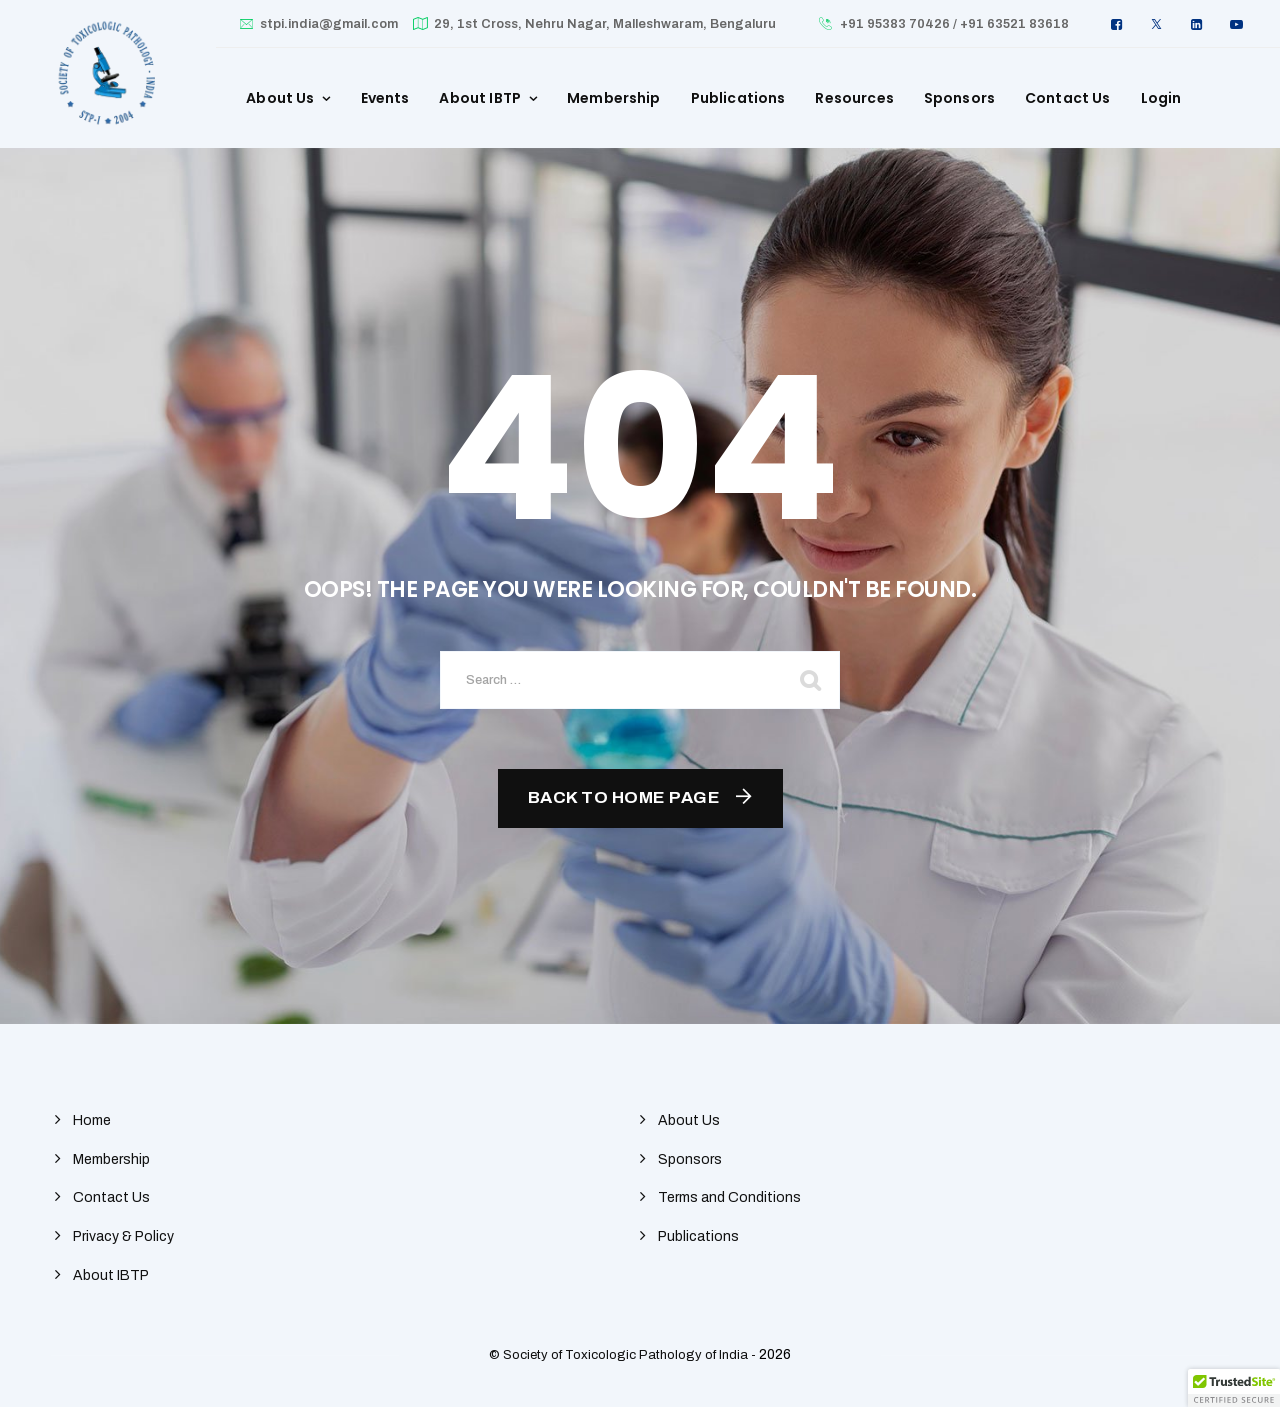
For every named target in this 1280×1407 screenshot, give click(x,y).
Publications (738, 98)
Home (92, 1120)
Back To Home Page (624, 797)
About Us (280, 98)
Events (385, 98)
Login (1161, 98)
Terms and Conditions (729, 1197)
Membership (614, 98)
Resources (854, 98)
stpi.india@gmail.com (329, 24)
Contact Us (1068, 98)
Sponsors (959, 98)
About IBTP (480, 98)
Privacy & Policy (123, 1236)
